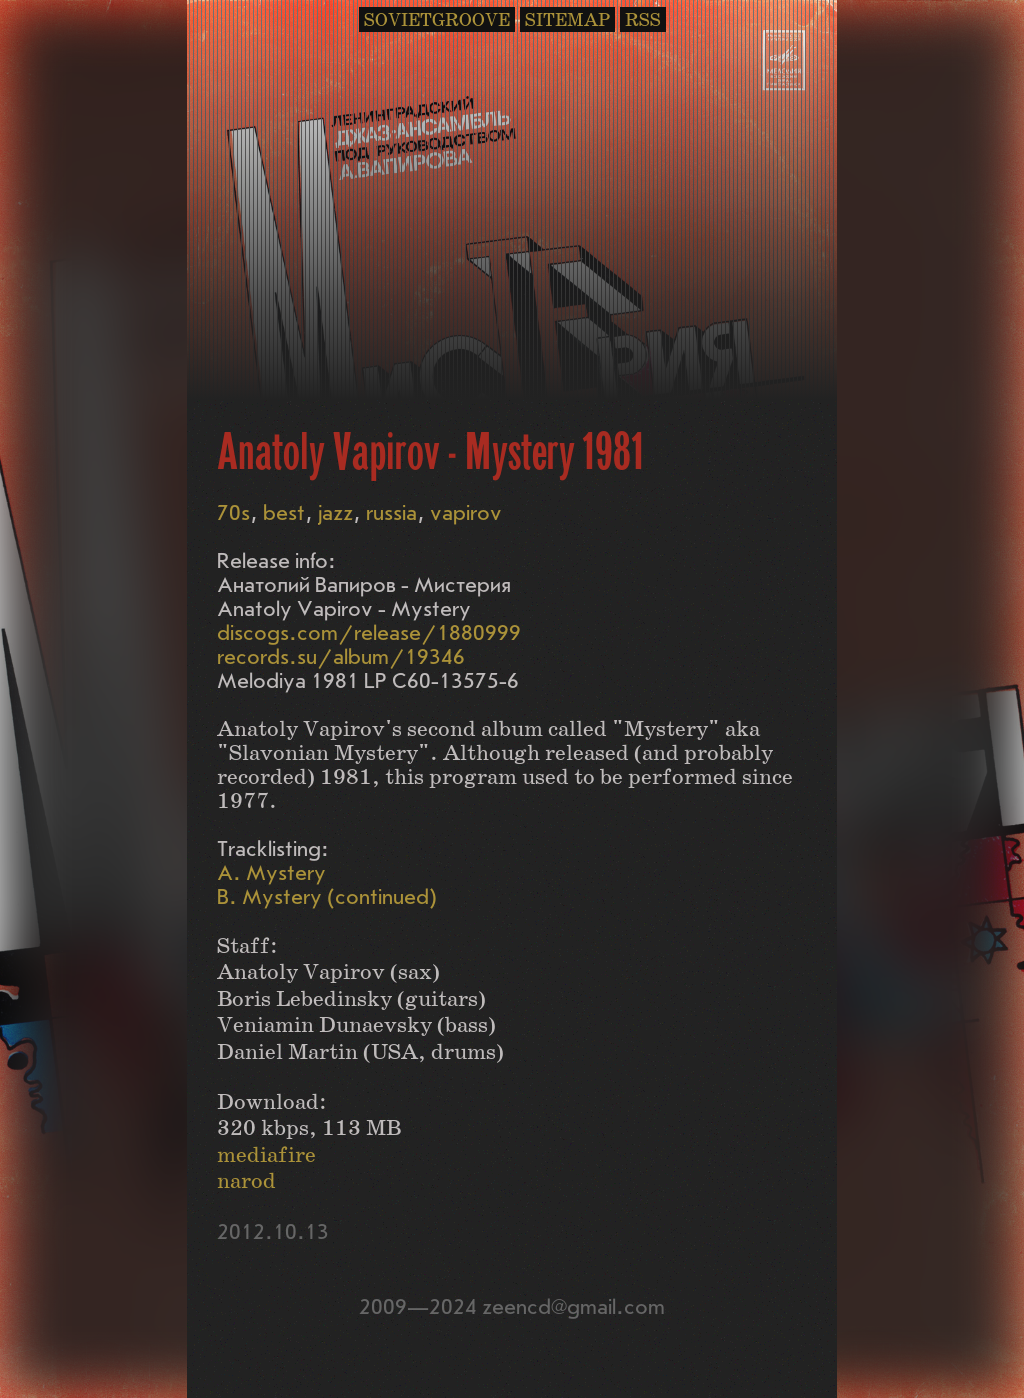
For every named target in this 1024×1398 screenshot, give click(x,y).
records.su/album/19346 (341, 657)
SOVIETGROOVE (437, 20)
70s (233, 513)
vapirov (466, 513)
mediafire (266, 1155)
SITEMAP (567, 20)
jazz (335, 513)
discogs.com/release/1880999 (369, 633)
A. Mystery (271, 873)
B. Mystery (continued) (327, 897)
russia (391, 513)
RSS (643, 20)
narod (246, 1181)
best (284, 513)
